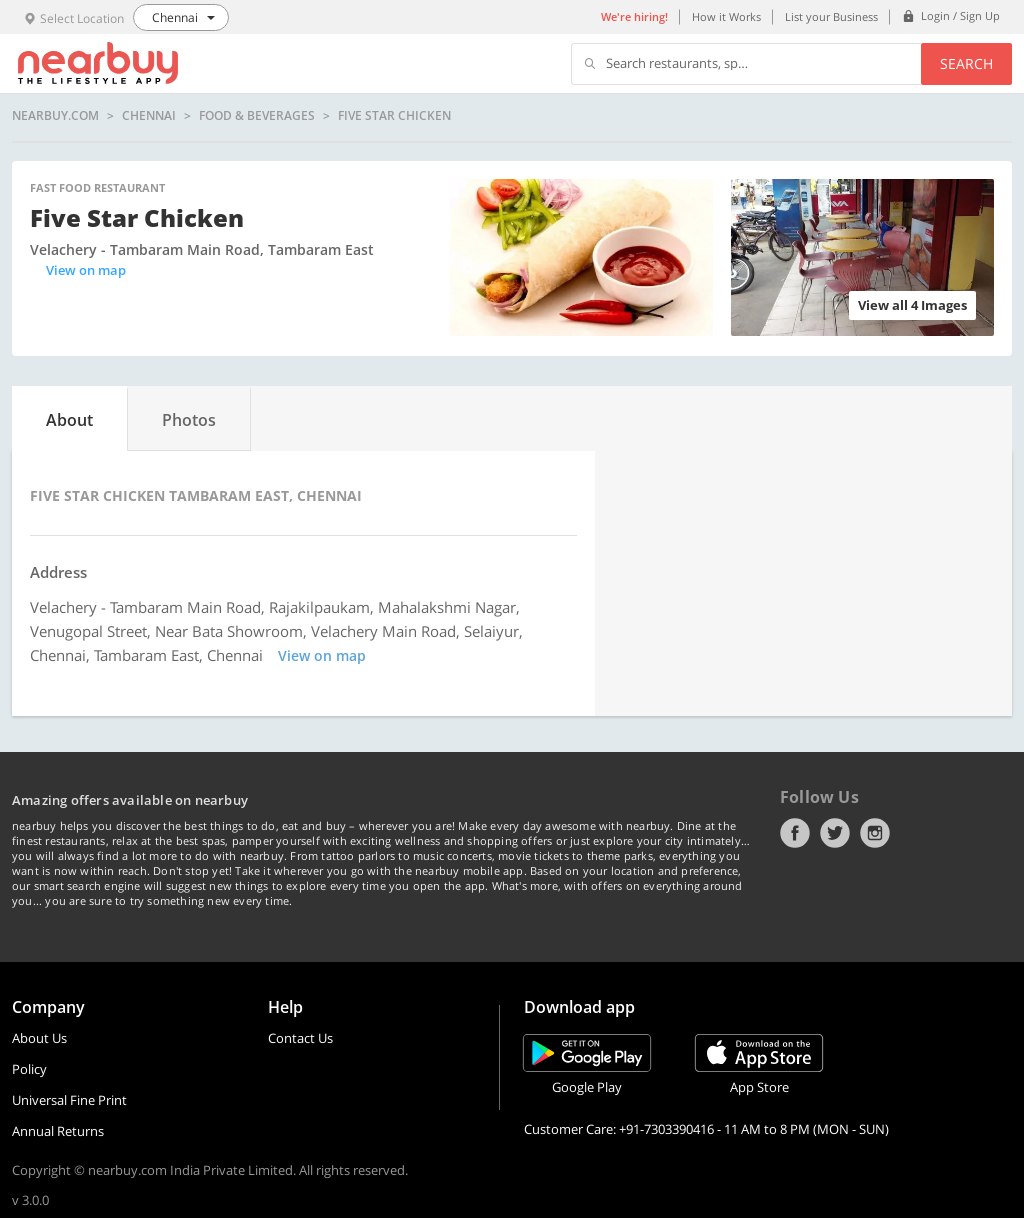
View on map (86, 270)
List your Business (831, 16)
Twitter (835, 833)
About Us (39, 1038)
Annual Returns (58, 1131)
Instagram (875, 833)
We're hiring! (634, 16)
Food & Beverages (257, 116)
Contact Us (300, 1038)
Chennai (149, 116)
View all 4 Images (912, 305)
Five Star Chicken (394, 116)
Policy (29, 1069)
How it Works (726, 16)
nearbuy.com (55, 116)
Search (966, 63)
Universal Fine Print (69, 1100)
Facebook (795, 833)
